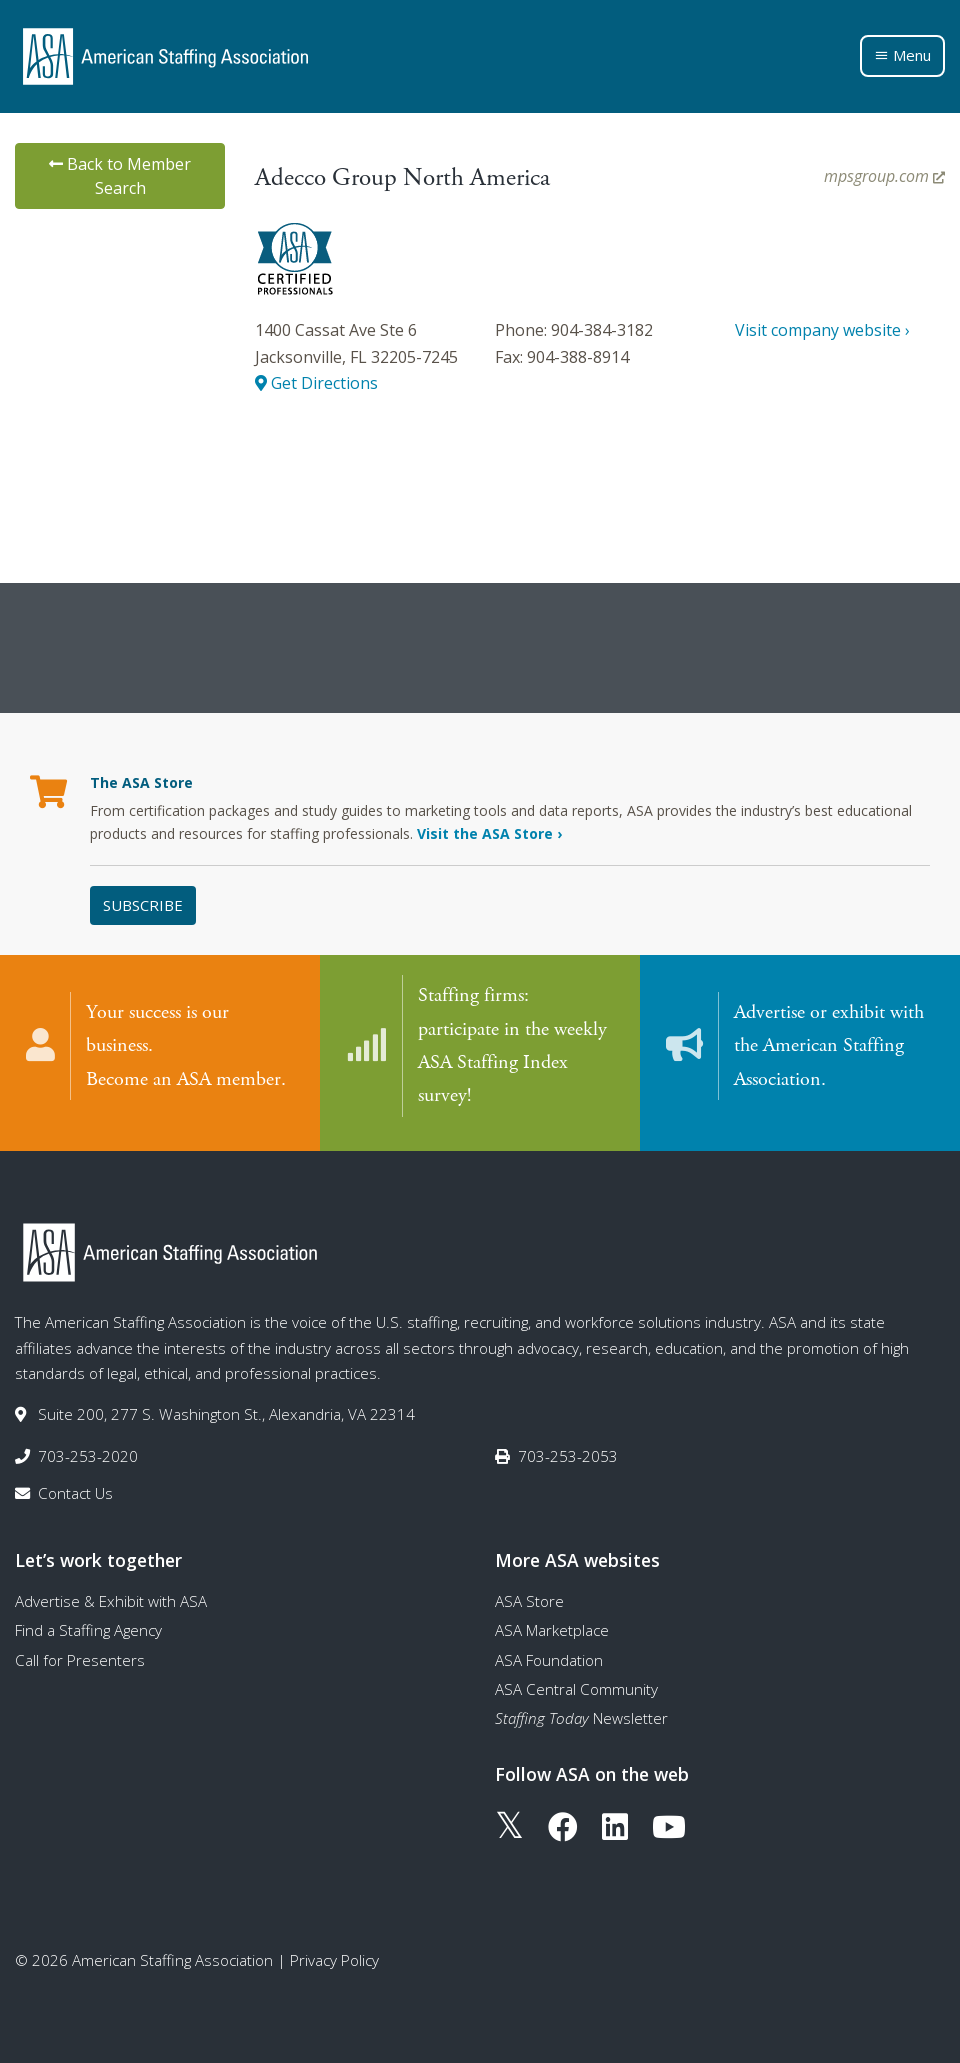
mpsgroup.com (884, 176)
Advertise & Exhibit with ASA (111, 1594)
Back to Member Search (120, 176)
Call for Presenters (80, 1653)
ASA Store (529, 1594)
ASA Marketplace (552, 1623)
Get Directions (316, 383)
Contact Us (75, 1486)
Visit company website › (822, 330)
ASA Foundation (549, 1653)
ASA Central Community (576, 1682)
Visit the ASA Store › (489, 833)
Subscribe (143, 905)
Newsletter (581, 1711)
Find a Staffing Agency (88, 1623)
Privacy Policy (334, 1953)
